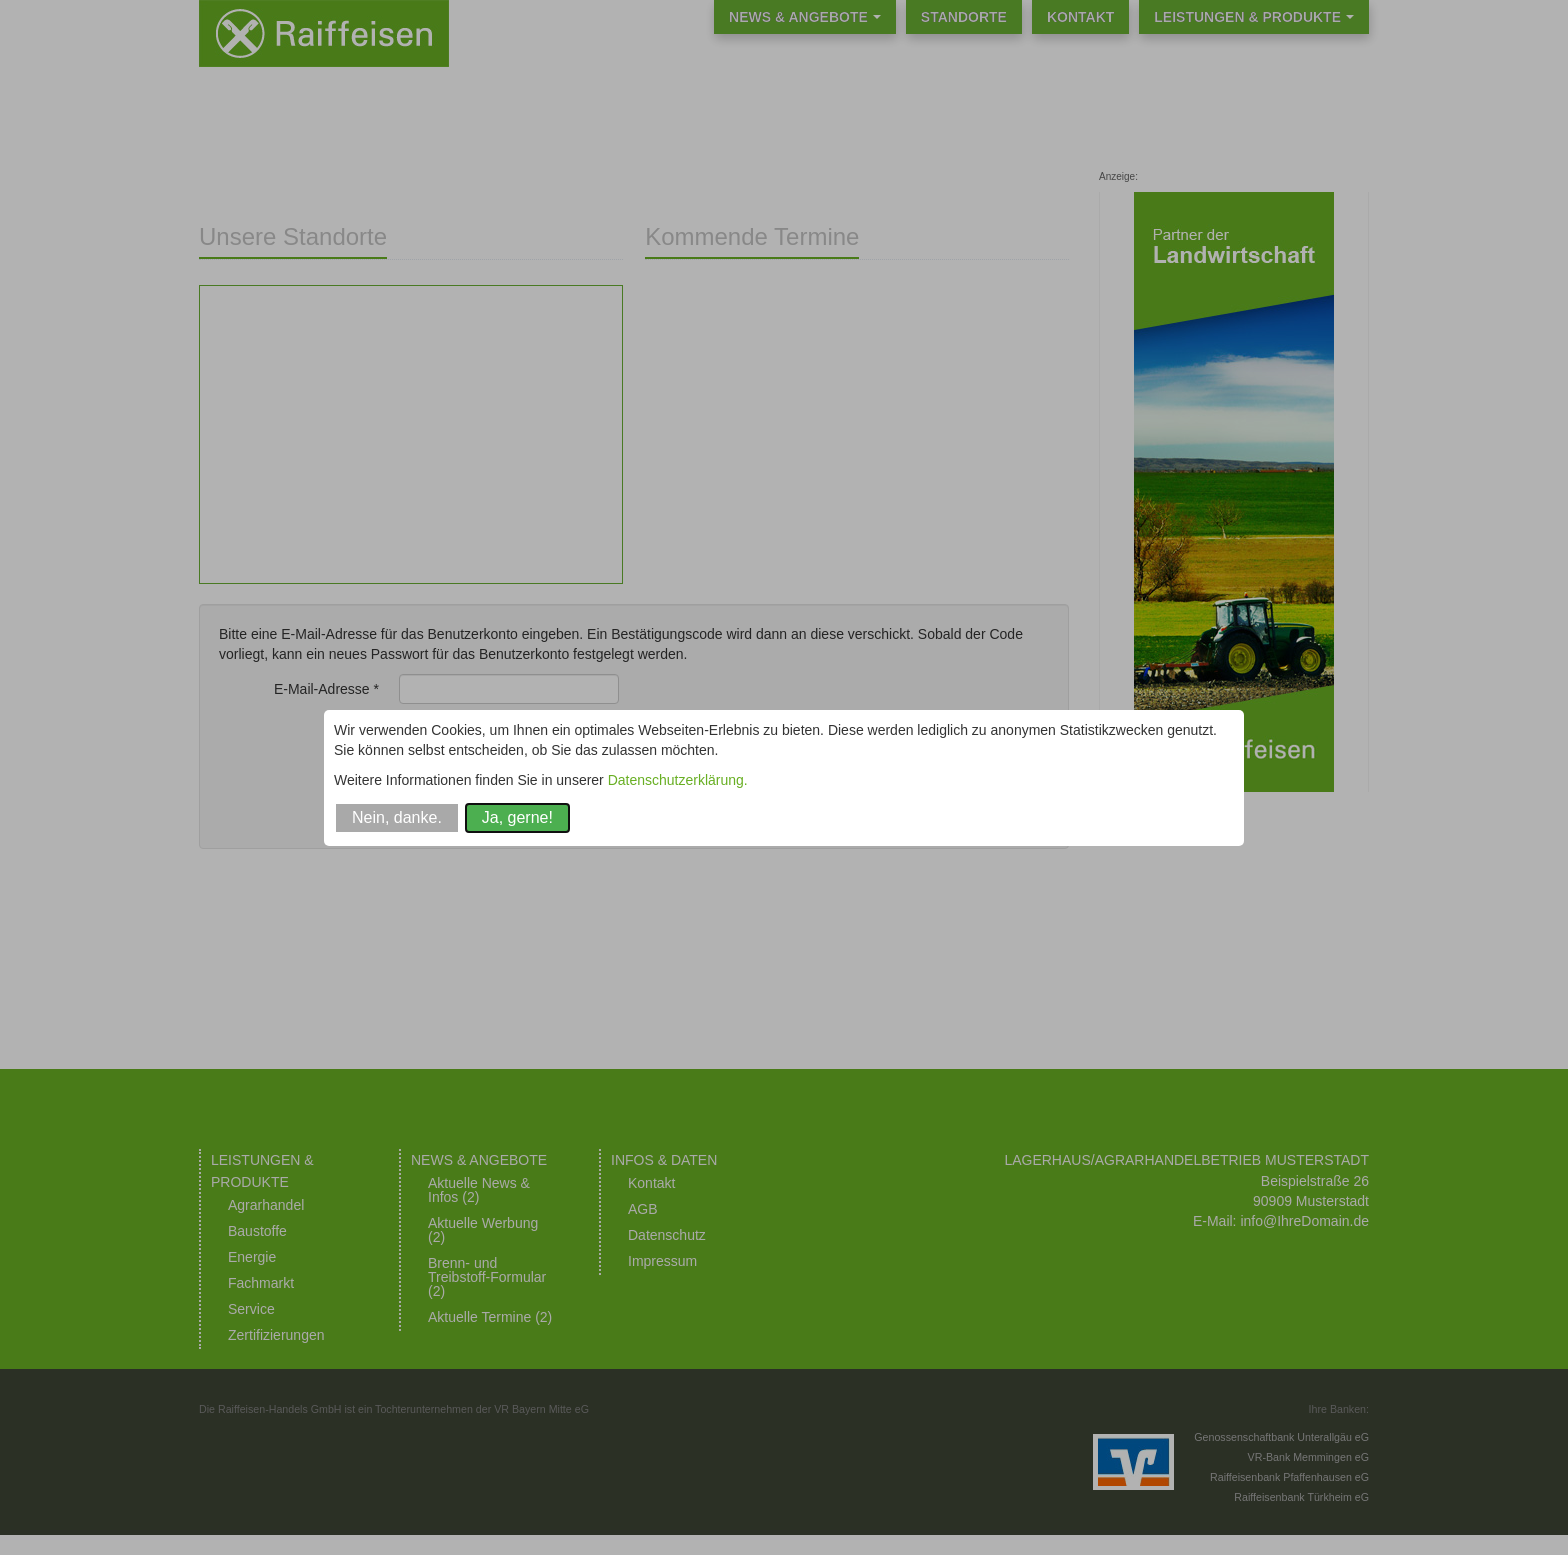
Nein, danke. (397, 817)
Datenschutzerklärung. (678, 780)
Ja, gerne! (517, 817)
